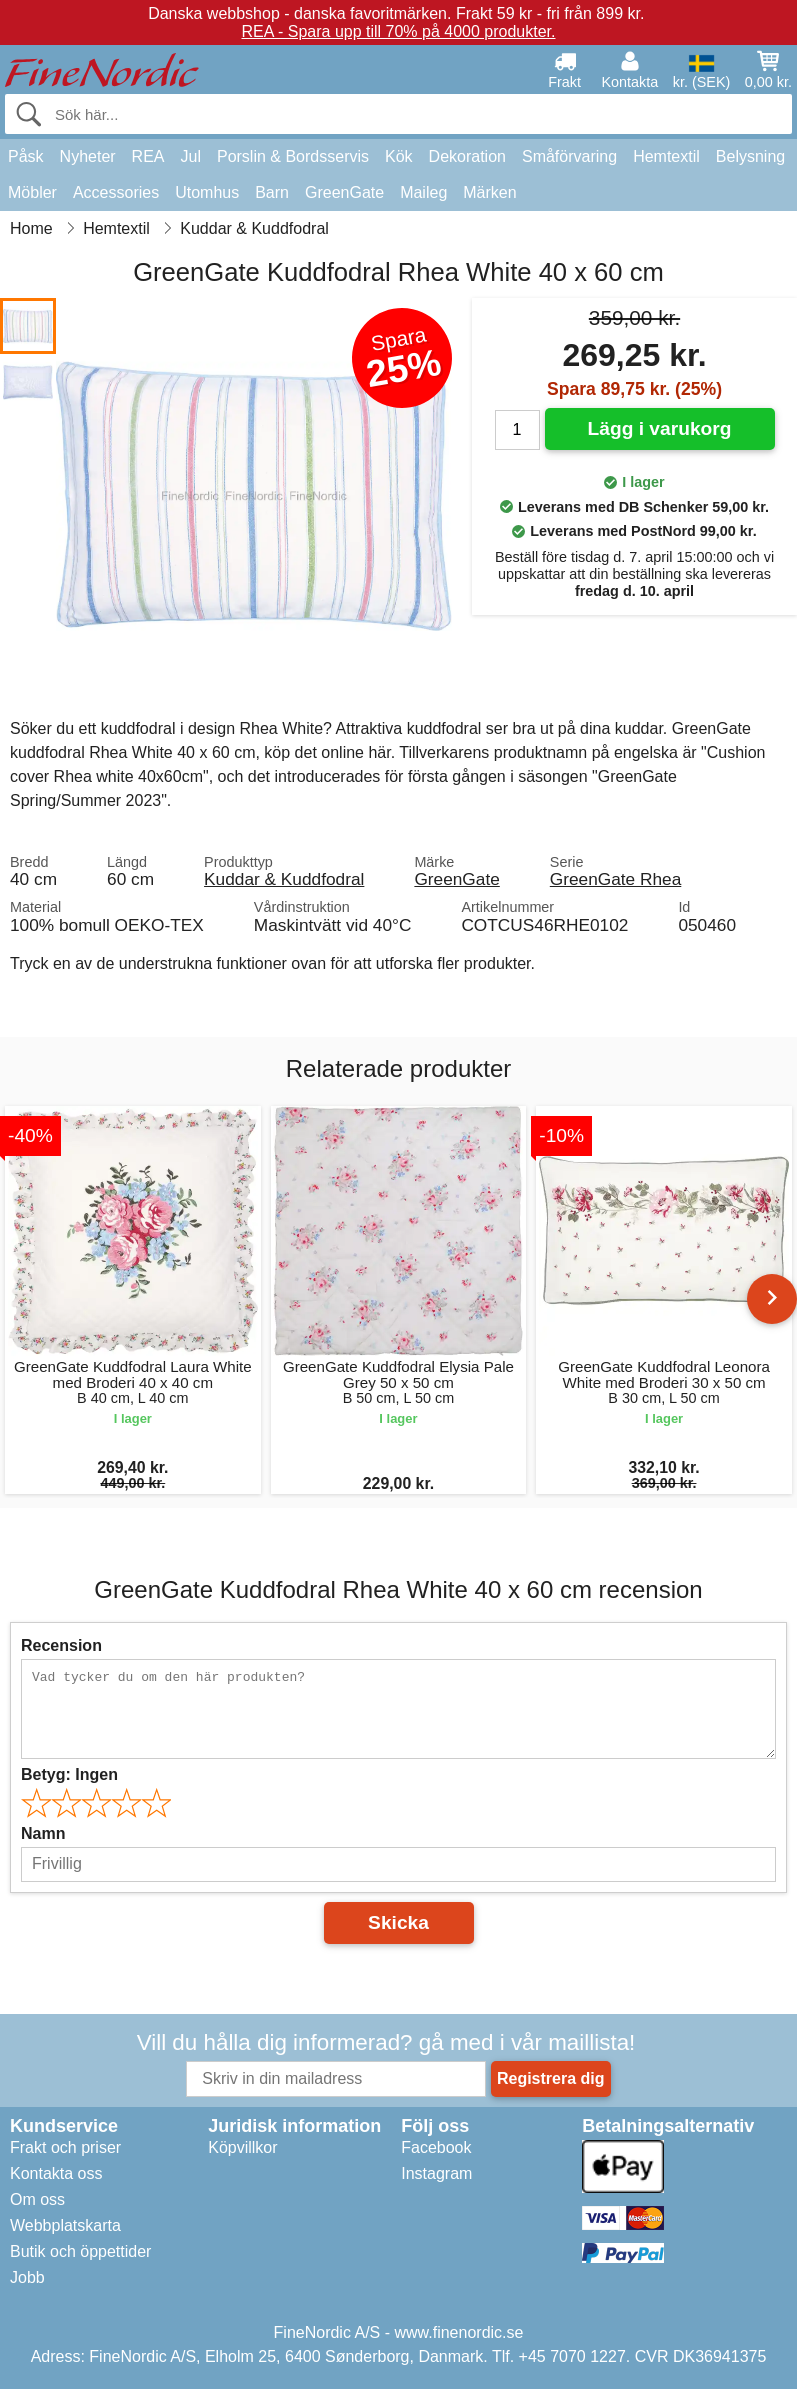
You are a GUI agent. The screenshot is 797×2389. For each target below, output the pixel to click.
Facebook (436, 2147)
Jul (191, 156)
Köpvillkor (242, 2147)
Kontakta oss (56, 2173)
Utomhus (207, 192)
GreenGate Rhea (616, 879)
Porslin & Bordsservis (293, 156)
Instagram (436, 2173)
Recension (61, 1645)
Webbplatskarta (65, 2225)
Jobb (27, 2277)
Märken (489, 192)
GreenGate (344, 192)
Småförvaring (569, 156)
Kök (399, 156)
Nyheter (88, 156)
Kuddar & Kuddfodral (284, 879)
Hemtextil (666, 156)
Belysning (750, 156)
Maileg (423, 192)
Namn (43, 1833)
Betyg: (69, 1774)
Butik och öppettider (80, 2251)
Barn (272, 192)
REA (148, 156)
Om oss (37, 2199)
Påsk (26, 156)
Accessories (116, 192)
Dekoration (467, 156)
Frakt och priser (65, 2147)
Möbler (32, 192)
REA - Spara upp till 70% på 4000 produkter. (399, 31)
